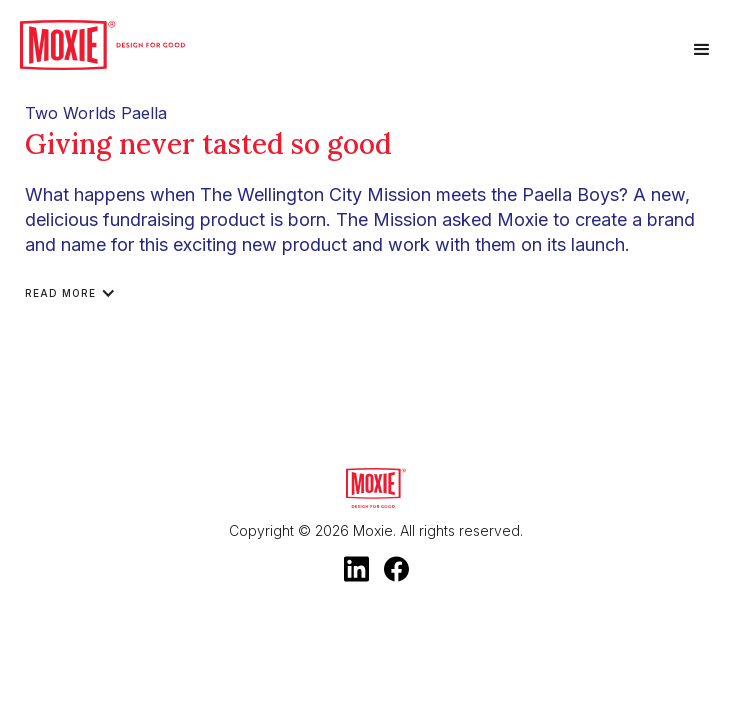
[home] (102, 45)
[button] (702, 50)
